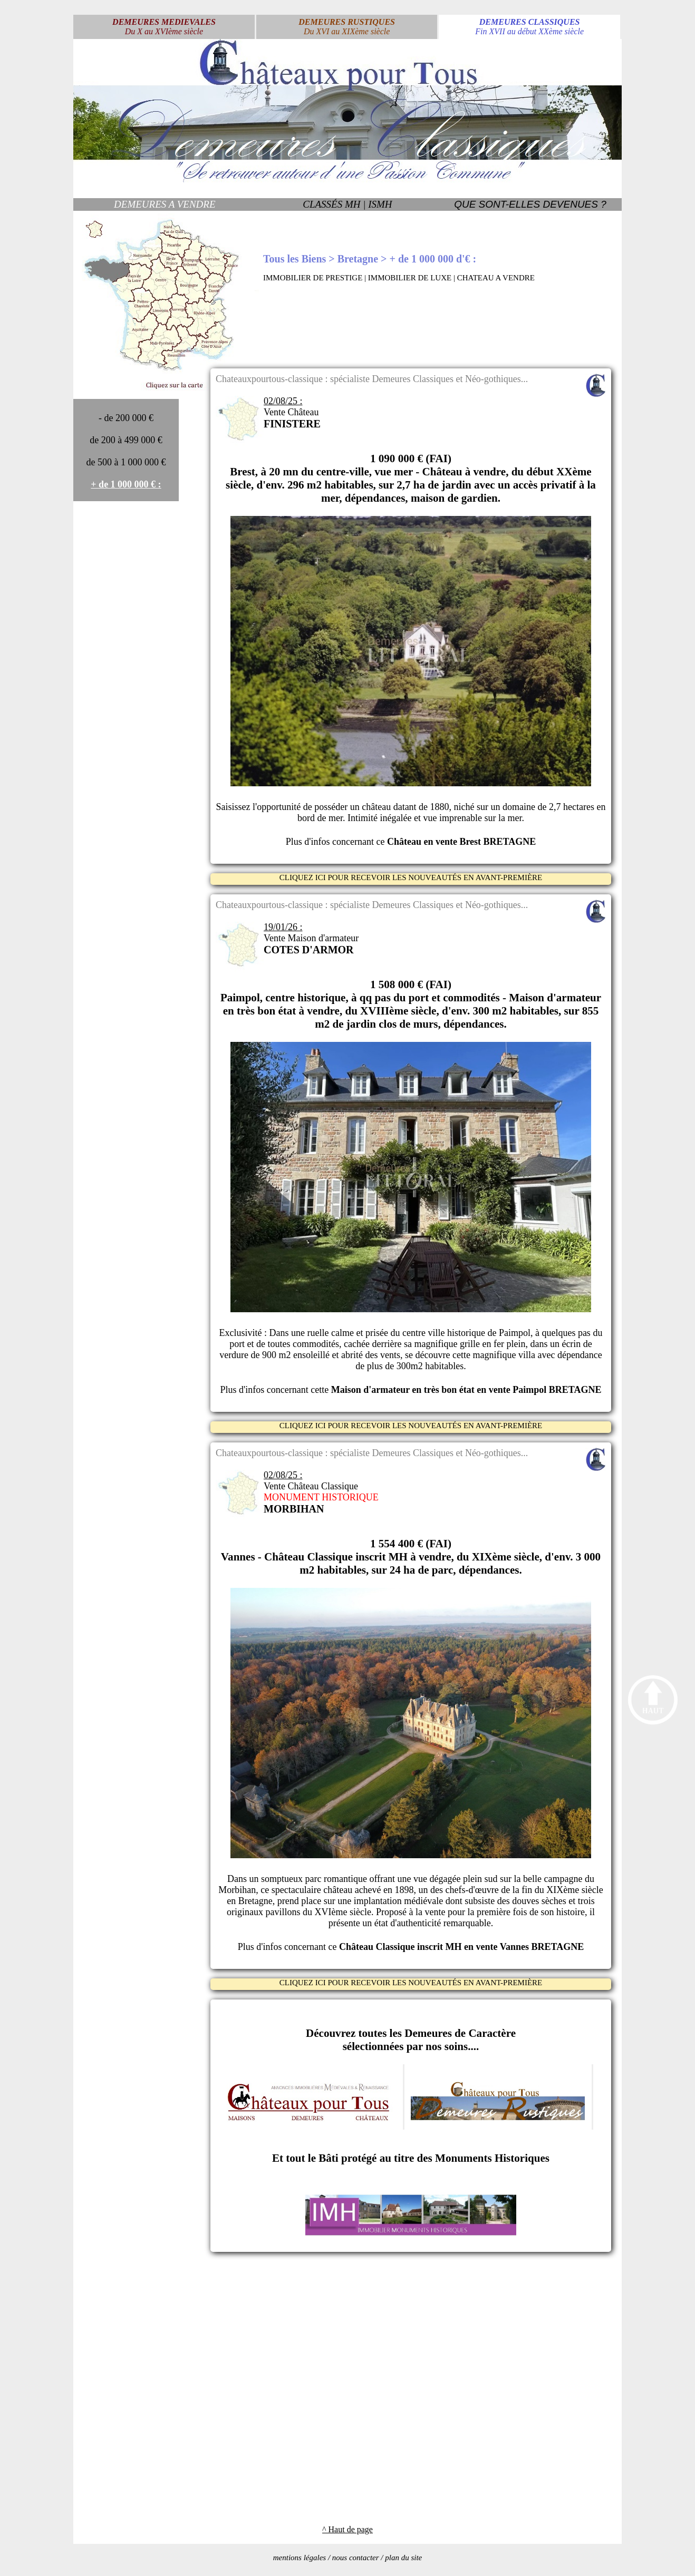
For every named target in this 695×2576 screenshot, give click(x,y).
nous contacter (355, 2557)
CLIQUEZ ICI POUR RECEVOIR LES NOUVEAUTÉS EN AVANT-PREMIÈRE (411, 877)
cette (456, 1389)
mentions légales (299, 2557)
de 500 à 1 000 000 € (126, 462)
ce (456, 841)
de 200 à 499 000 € (126, 440)
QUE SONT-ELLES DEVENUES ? (530, 204)
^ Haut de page (347, 2529)
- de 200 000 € (126, 418)
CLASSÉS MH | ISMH (347, 204)
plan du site (403, 2557)
